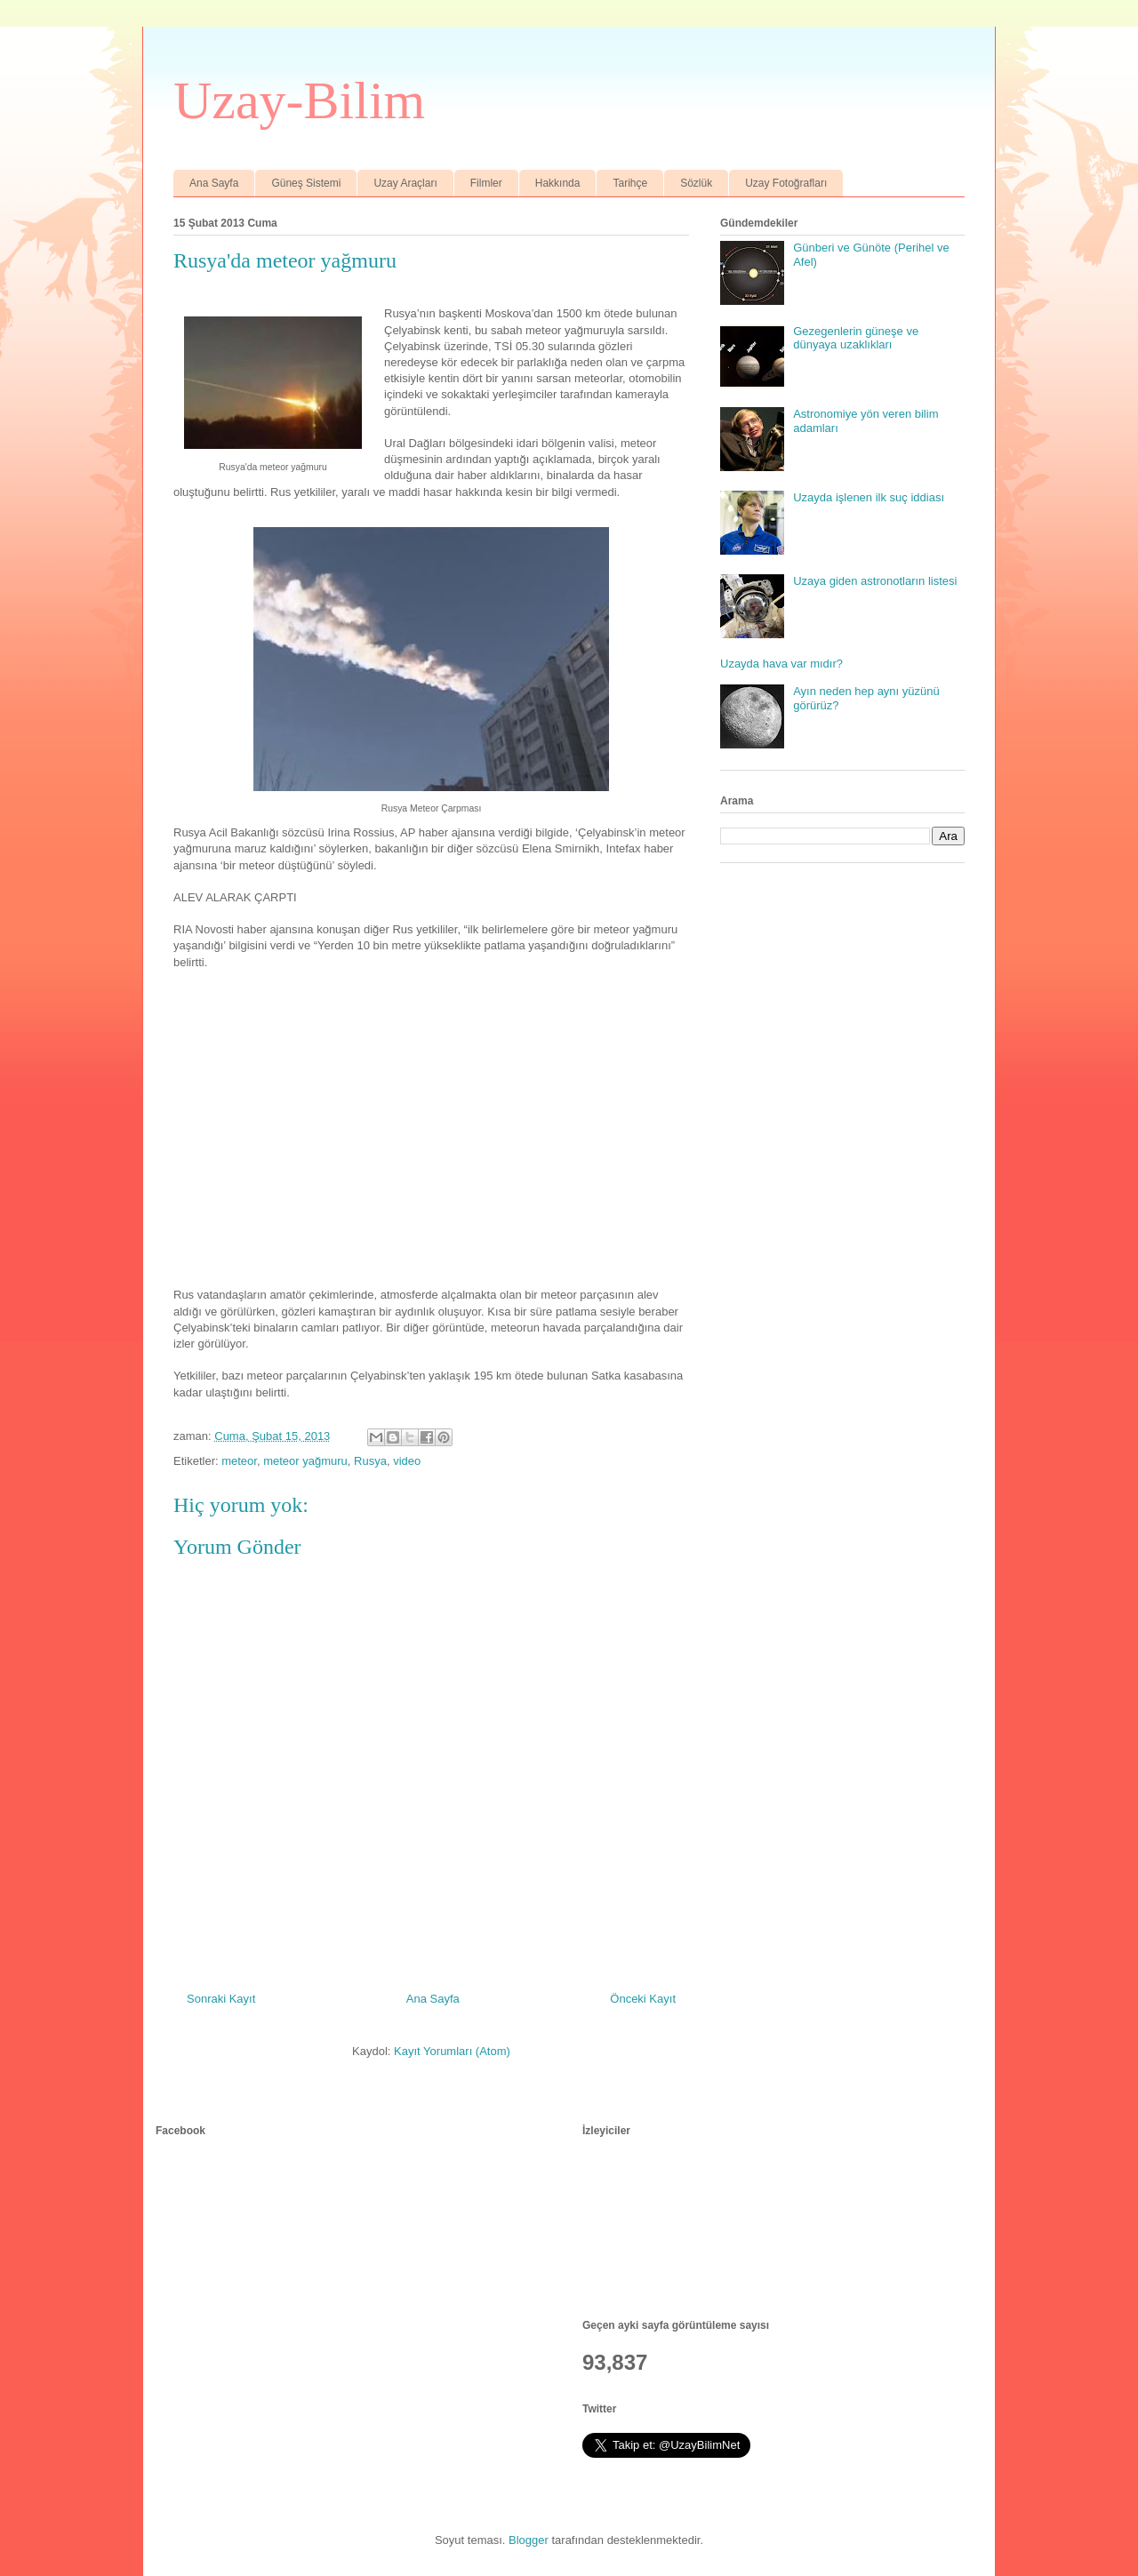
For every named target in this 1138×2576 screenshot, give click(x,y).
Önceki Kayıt (643, 1998)
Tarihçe (630, 183)
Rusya (370, 1461)
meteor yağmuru (305, 1461)
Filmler (486, 183)
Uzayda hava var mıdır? (781, 663)
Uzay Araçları (405, 183)
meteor (239, 1461)
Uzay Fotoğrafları (786, 183)
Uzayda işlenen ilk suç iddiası (868, 497)
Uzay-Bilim (299, 100)
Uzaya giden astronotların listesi (875, 581)
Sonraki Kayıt (221, 1998)
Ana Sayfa (213, 183)
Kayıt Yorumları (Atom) (452, 2051)
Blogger (529, 2540)
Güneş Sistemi (306, 183)
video (407, 1461)
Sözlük (696, 183)
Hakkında (558, 183)
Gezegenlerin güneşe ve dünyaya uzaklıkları (855, 338)
